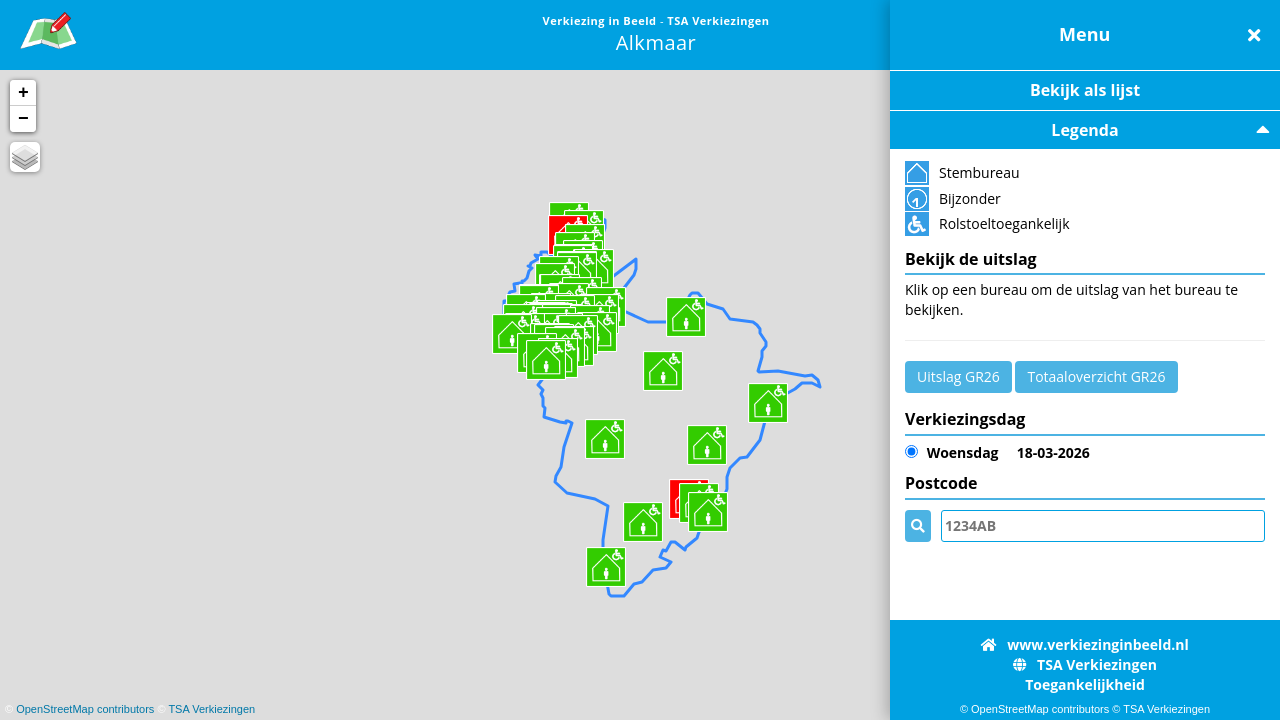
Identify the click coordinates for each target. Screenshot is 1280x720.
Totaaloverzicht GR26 (1096, 376)
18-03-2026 (997, 453)
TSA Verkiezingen (211, 709)
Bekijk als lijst (1085, 90)
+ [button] (23, 93)
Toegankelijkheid (1085, 684)
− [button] (23, 119)
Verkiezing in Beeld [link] (601, 20)
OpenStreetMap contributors (85, 709)
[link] (48, 27)
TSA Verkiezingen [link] (718, 20)
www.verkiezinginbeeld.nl (1084, 644)
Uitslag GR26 (958, 376)
